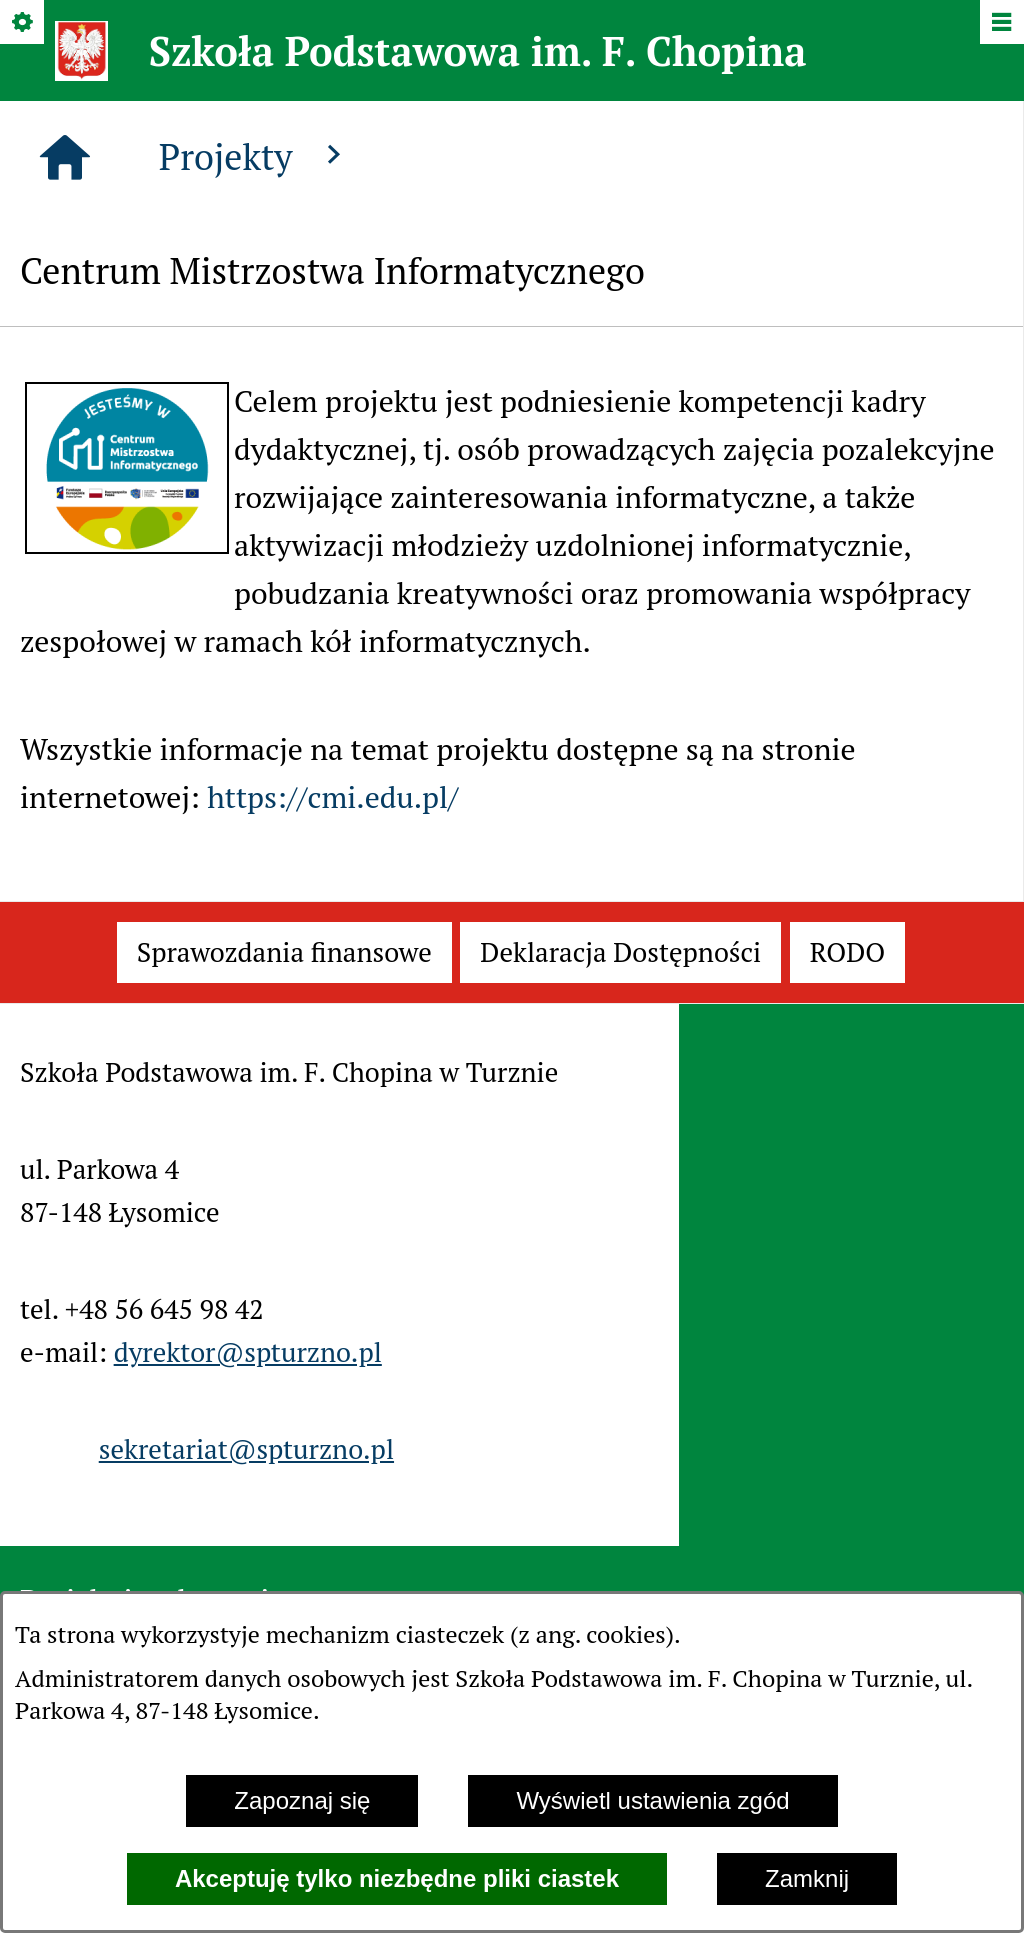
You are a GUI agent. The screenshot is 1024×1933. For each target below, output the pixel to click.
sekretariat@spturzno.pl (246, 1449)
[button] (127, 543)
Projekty (255, 156)
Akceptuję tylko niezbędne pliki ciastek (397, 1878)
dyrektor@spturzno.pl (248, 1352)
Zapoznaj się (302, 1800)
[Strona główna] (65, 158)
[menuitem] (284, 952)
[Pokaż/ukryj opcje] (23, 23)
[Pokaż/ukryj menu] (1000, 23)
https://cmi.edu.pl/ (332, 797)
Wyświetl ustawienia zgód (652, 1800)
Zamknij (807, 1878)
